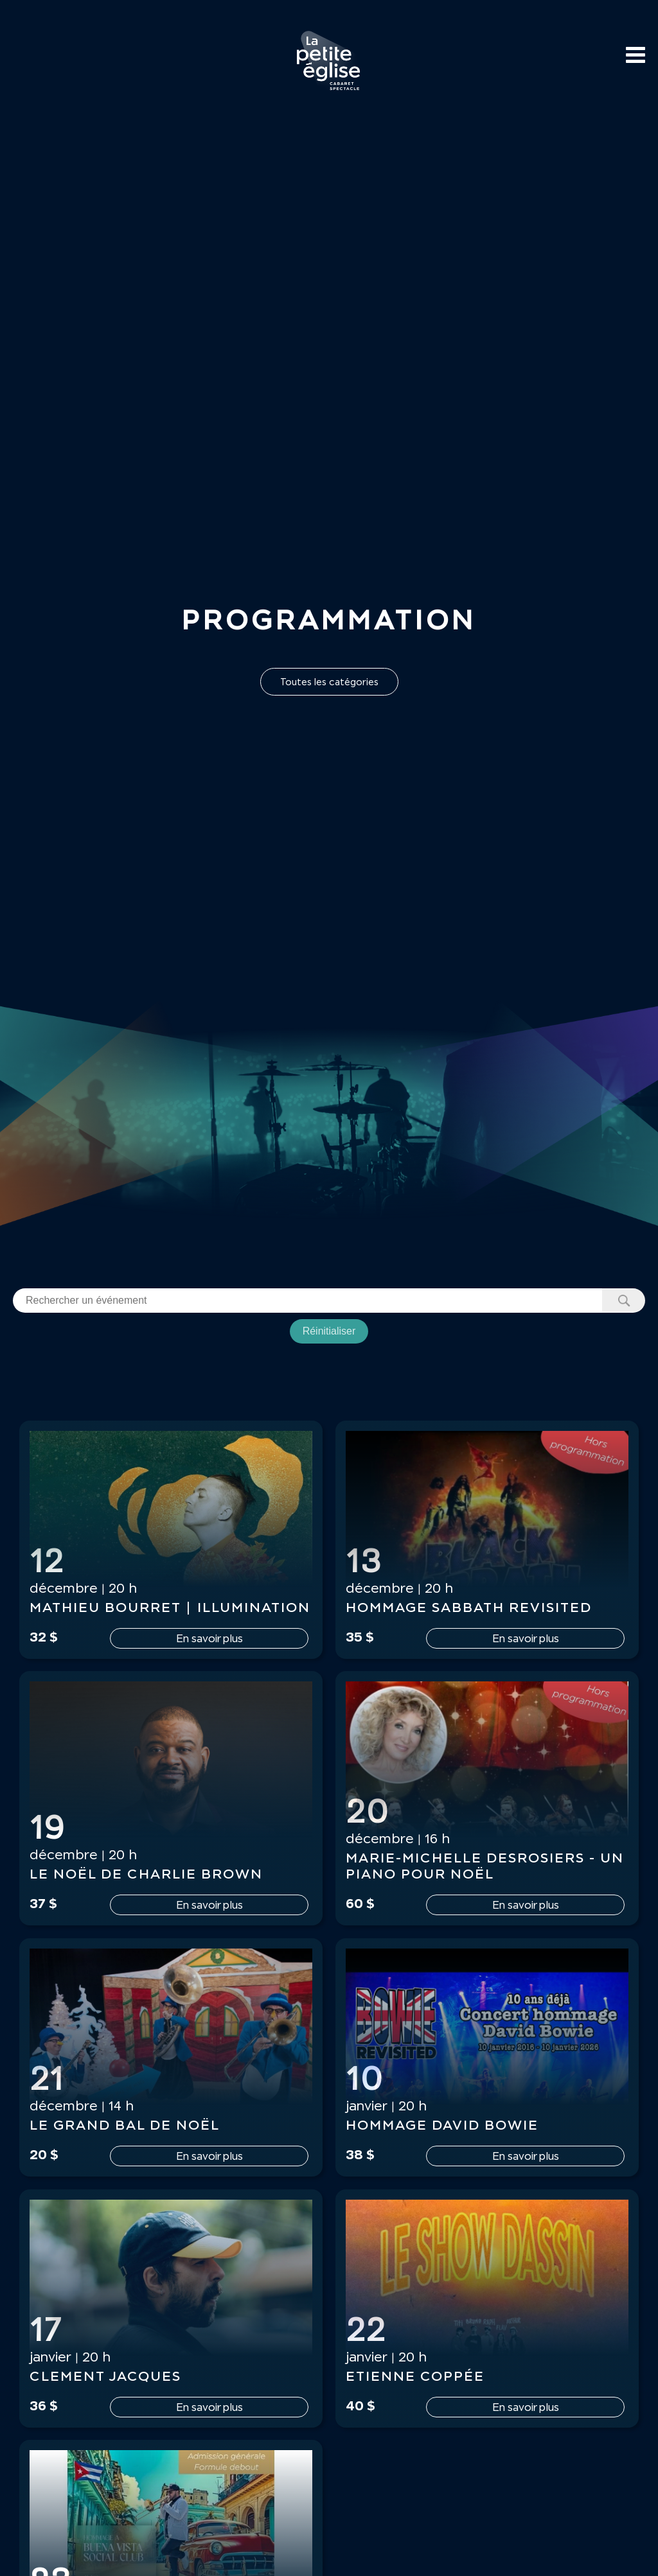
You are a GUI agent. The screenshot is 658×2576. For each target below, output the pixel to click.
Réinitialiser (329, 1331)
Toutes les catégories (329, 681)
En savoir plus (209, 1638)
